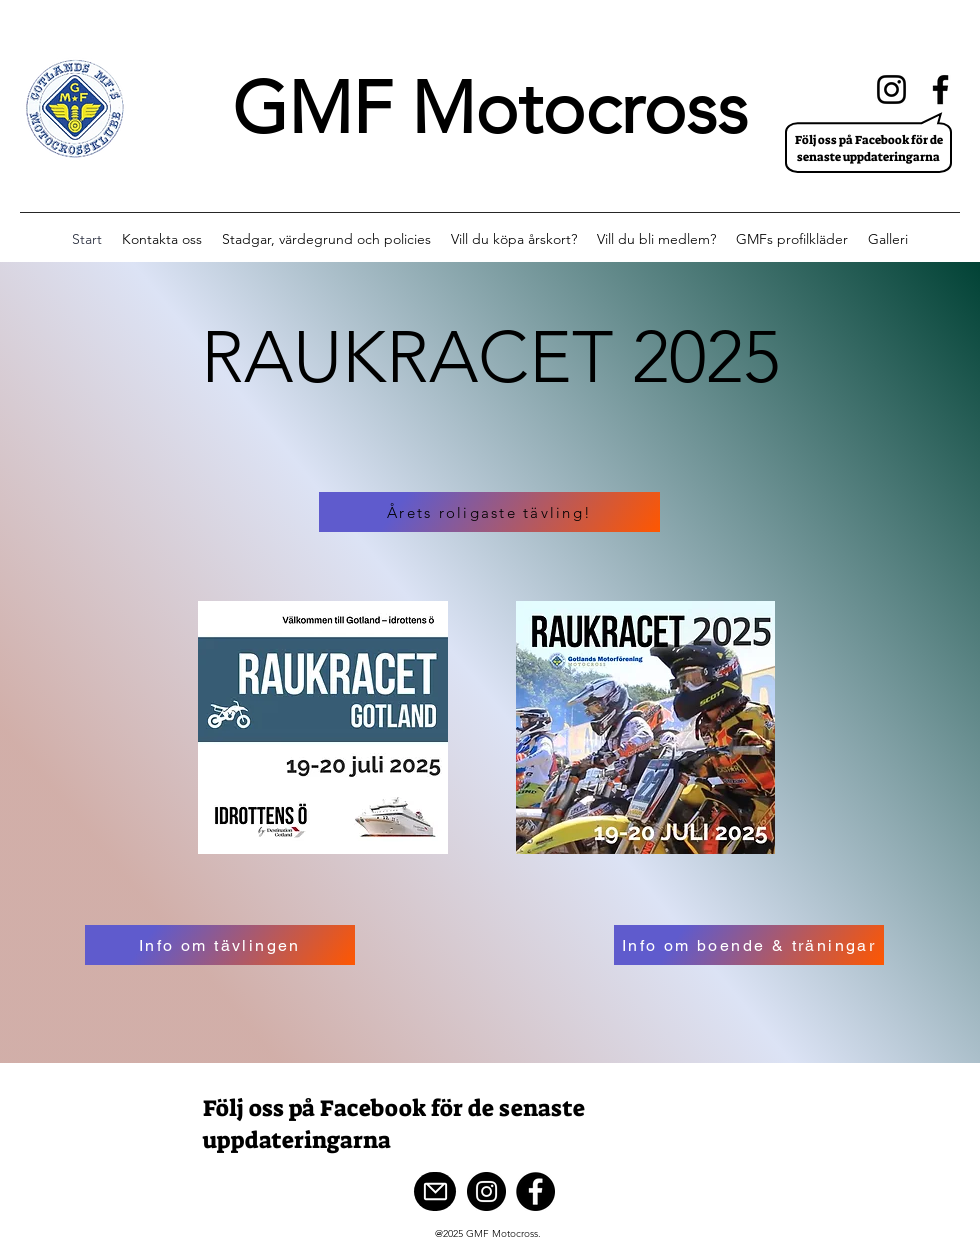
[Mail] (435, 1191)
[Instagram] (891, 89)
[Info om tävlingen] (220, 945)
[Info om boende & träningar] (749, 945)
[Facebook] (940, 89)
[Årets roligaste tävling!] (489, 512)
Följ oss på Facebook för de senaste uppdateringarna (869, 148)
